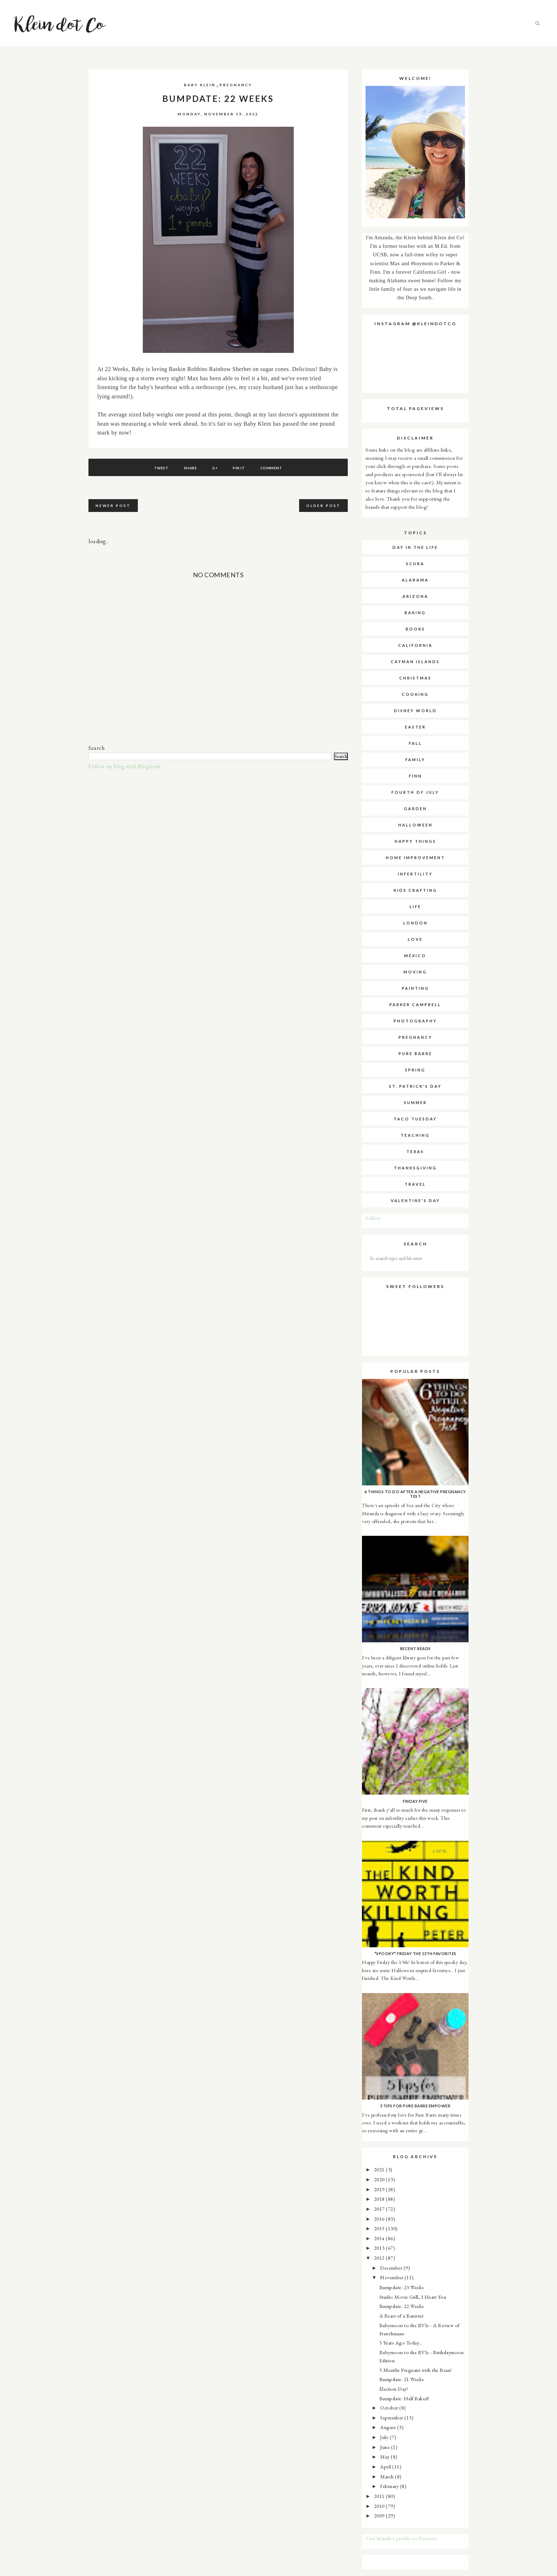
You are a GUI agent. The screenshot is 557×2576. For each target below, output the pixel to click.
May (385, 2456)
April (386, 2466)
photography (415, 1021)
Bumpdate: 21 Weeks (401, 2379)
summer (415, 1102)
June (385, 2447)
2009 (380, 2515)
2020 (380, 2179)
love (415, 939)
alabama (415, 580)
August (388, 2427)
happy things (415, 841)
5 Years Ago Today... (401, 2342)
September (392, 2417)
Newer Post (113, 505)
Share (190, 468)
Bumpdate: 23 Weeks (401, 2287)
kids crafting (415, 890)
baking (415, 612)
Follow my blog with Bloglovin (124, 766)
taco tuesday (415, 1119)
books (415, 629)
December (392, 2267)
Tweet (161, 468)
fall (415, 743)
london (415, 923)
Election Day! (393, 2388)
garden (415, 808)
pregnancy (236, 85)
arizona (415, 596)
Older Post (323, 505)
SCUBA (415, 563)
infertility (415, 874)
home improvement (415, 857)
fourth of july (415, 792)
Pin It (239, 468)
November (392, 2277)
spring (415, 1070)
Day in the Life (415, 547)
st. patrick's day (415, 1086)
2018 (380, 2198)
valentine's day (415, 1200)
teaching (415, 1135)
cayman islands (415, 661)
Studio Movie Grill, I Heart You (413, 2296)
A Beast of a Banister (401, 2315)
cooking (415, 694)
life (415, 906)
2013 (380, 2247)
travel (415, 1184)
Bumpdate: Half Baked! (404, 2398)
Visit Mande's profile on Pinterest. (402, 2538)
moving (415, 972)
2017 (380, 2208)
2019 (380, 2189)
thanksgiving (415, 1168)
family (415, 759)
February (390, 2486)
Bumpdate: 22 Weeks (401, 2306)
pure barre (415, 1053)
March (387, 2476)
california (415, 645)
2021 (380, 2169)
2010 (380, 2506)
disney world (415, 710)
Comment (271, 468)
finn (415, 776)
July (385, 2437)
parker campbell (415, 1004)
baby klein (200, 85)
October (389, 2407)
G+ (214, 468)
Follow (373, 1218)
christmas (415, 678)
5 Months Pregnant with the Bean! (415, 2370)
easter (415, 727)
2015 (380, 2228)
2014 (380, 2238)
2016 (380, 2218)
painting (415, 988)
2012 (380, 2257)
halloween (415, 825)
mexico (415, 955)
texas (415, 1151)
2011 (380, 2496)
